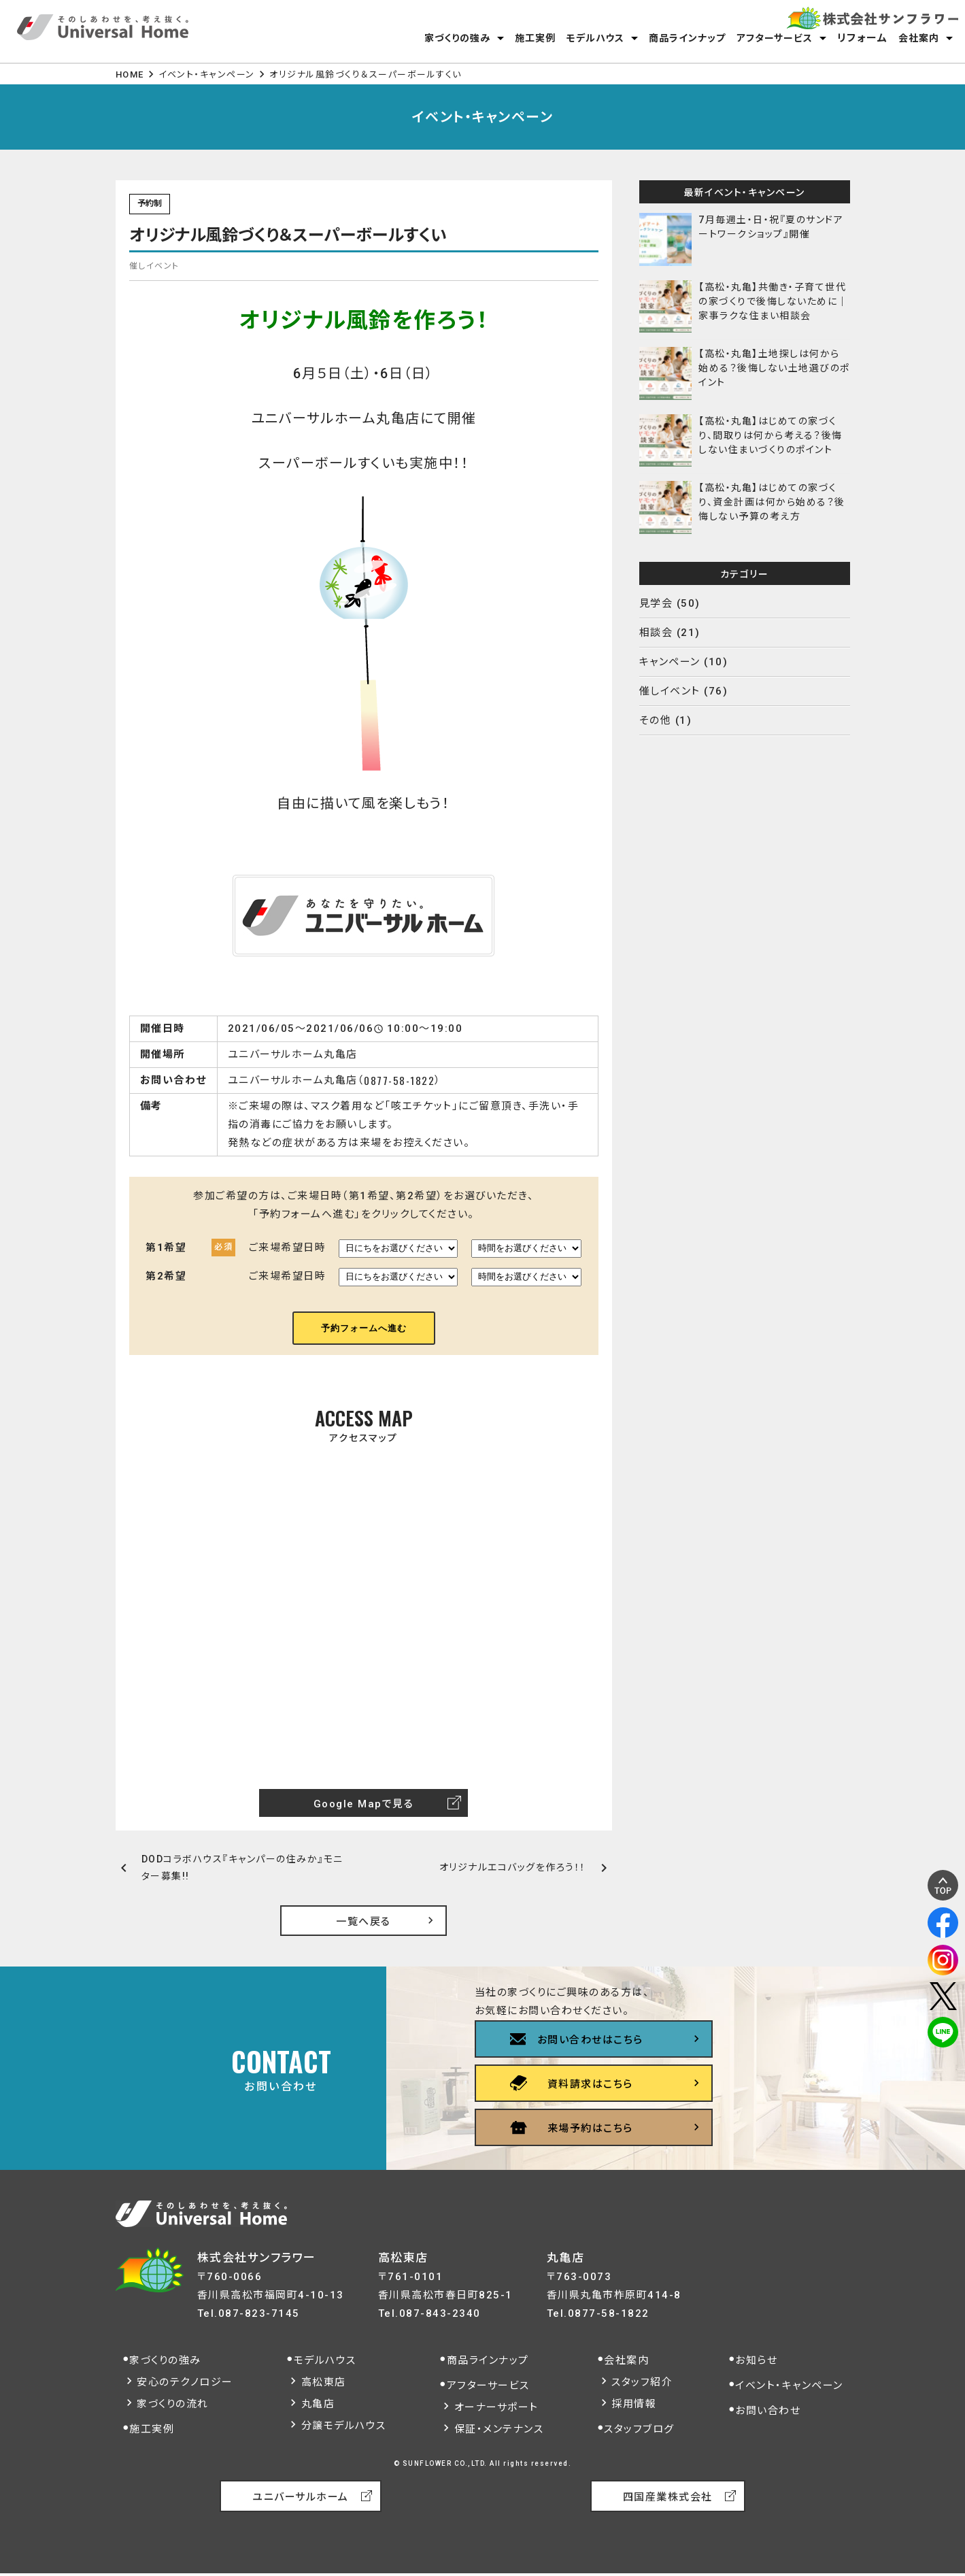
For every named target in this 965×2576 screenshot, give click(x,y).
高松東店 (323, 2382)
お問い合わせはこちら (590, 2040)
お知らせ (756, 2360)
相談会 (656, 632)
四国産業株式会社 (668, 2497)
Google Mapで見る (364, 1804)
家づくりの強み (457, 38)
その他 (655, 720)
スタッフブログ (639, 2429)
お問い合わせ (767, 2411)
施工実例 (535, 38)
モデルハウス (595, 38)
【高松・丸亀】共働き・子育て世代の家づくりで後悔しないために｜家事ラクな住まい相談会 (773, 301)
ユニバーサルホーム (300, 2497)
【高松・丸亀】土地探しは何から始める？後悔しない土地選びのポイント (774, 368)
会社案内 (918, 38)
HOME (130, 74)
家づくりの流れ (173, 2404)
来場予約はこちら (590, 2128)
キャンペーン (669, 662)
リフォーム (862, 38)
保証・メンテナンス (499, 2429)
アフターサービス (775, 38)
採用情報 (633, 2404)
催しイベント (669, 691)
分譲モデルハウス (343, 2426)
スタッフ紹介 (642, 2382)
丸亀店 (318, 2404)
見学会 (656, 603)
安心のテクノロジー (185, 2382)
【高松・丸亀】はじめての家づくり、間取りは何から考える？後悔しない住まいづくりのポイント (770, 435)
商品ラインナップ (687, 38)
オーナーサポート (496, 2407)
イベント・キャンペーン (206, 74)
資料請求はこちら (590, 2084)
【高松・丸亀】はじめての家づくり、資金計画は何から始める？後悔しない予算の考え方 (771, 502)
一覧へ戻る (363, 1922)
